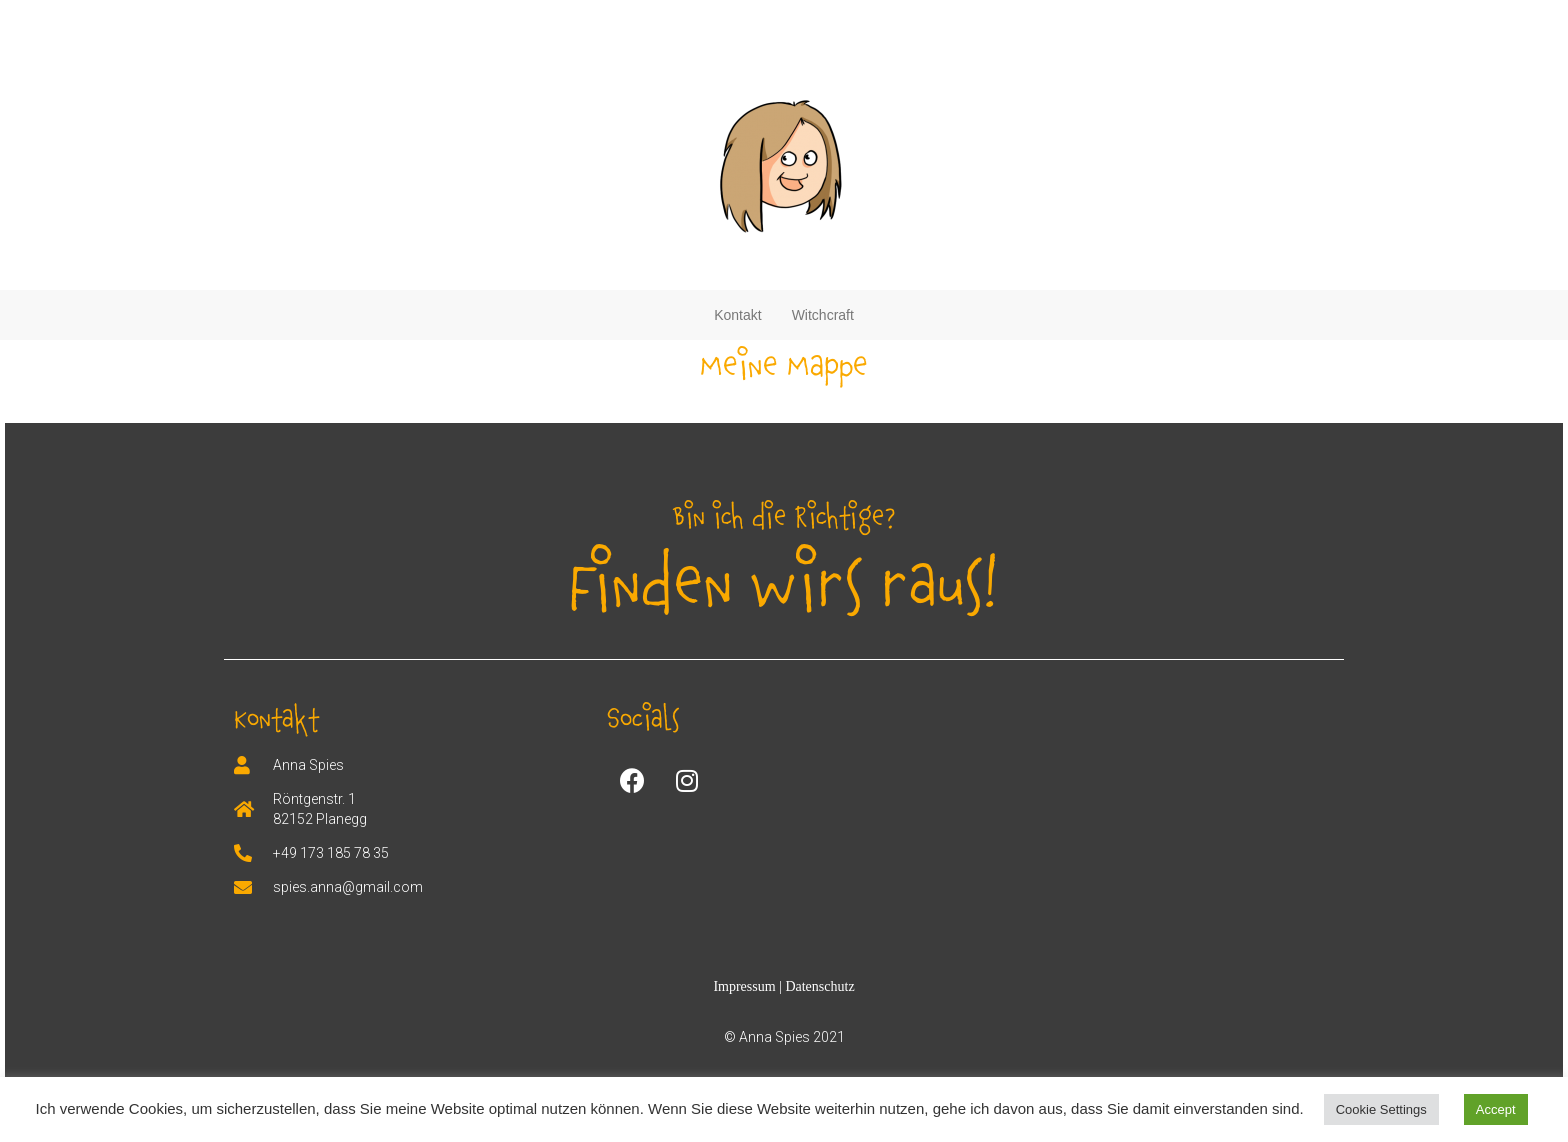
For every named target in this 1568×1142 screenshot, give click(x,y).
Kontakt (737, 315)
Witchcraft (823, 315)
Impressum (746, 986)
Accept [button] (1496, 1109)
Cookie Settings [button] (1381, 1109)
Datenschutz (819, 986)
